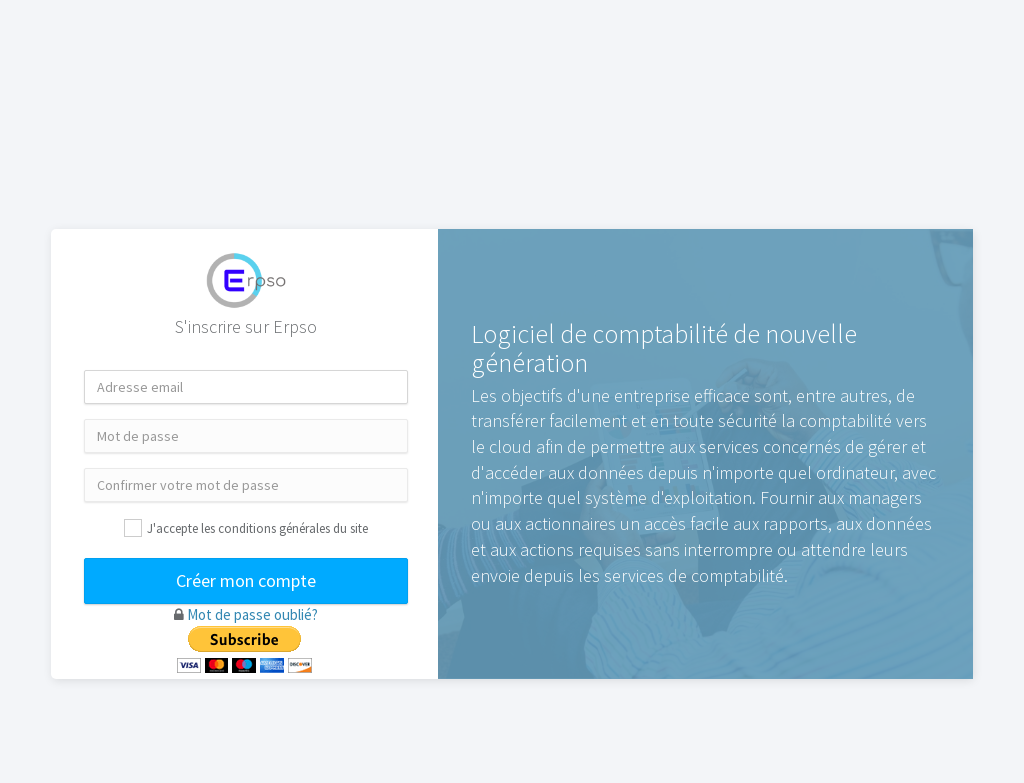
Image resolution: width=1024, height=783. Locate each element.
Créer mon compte (246, 580)
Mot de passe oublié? (252, 614)
